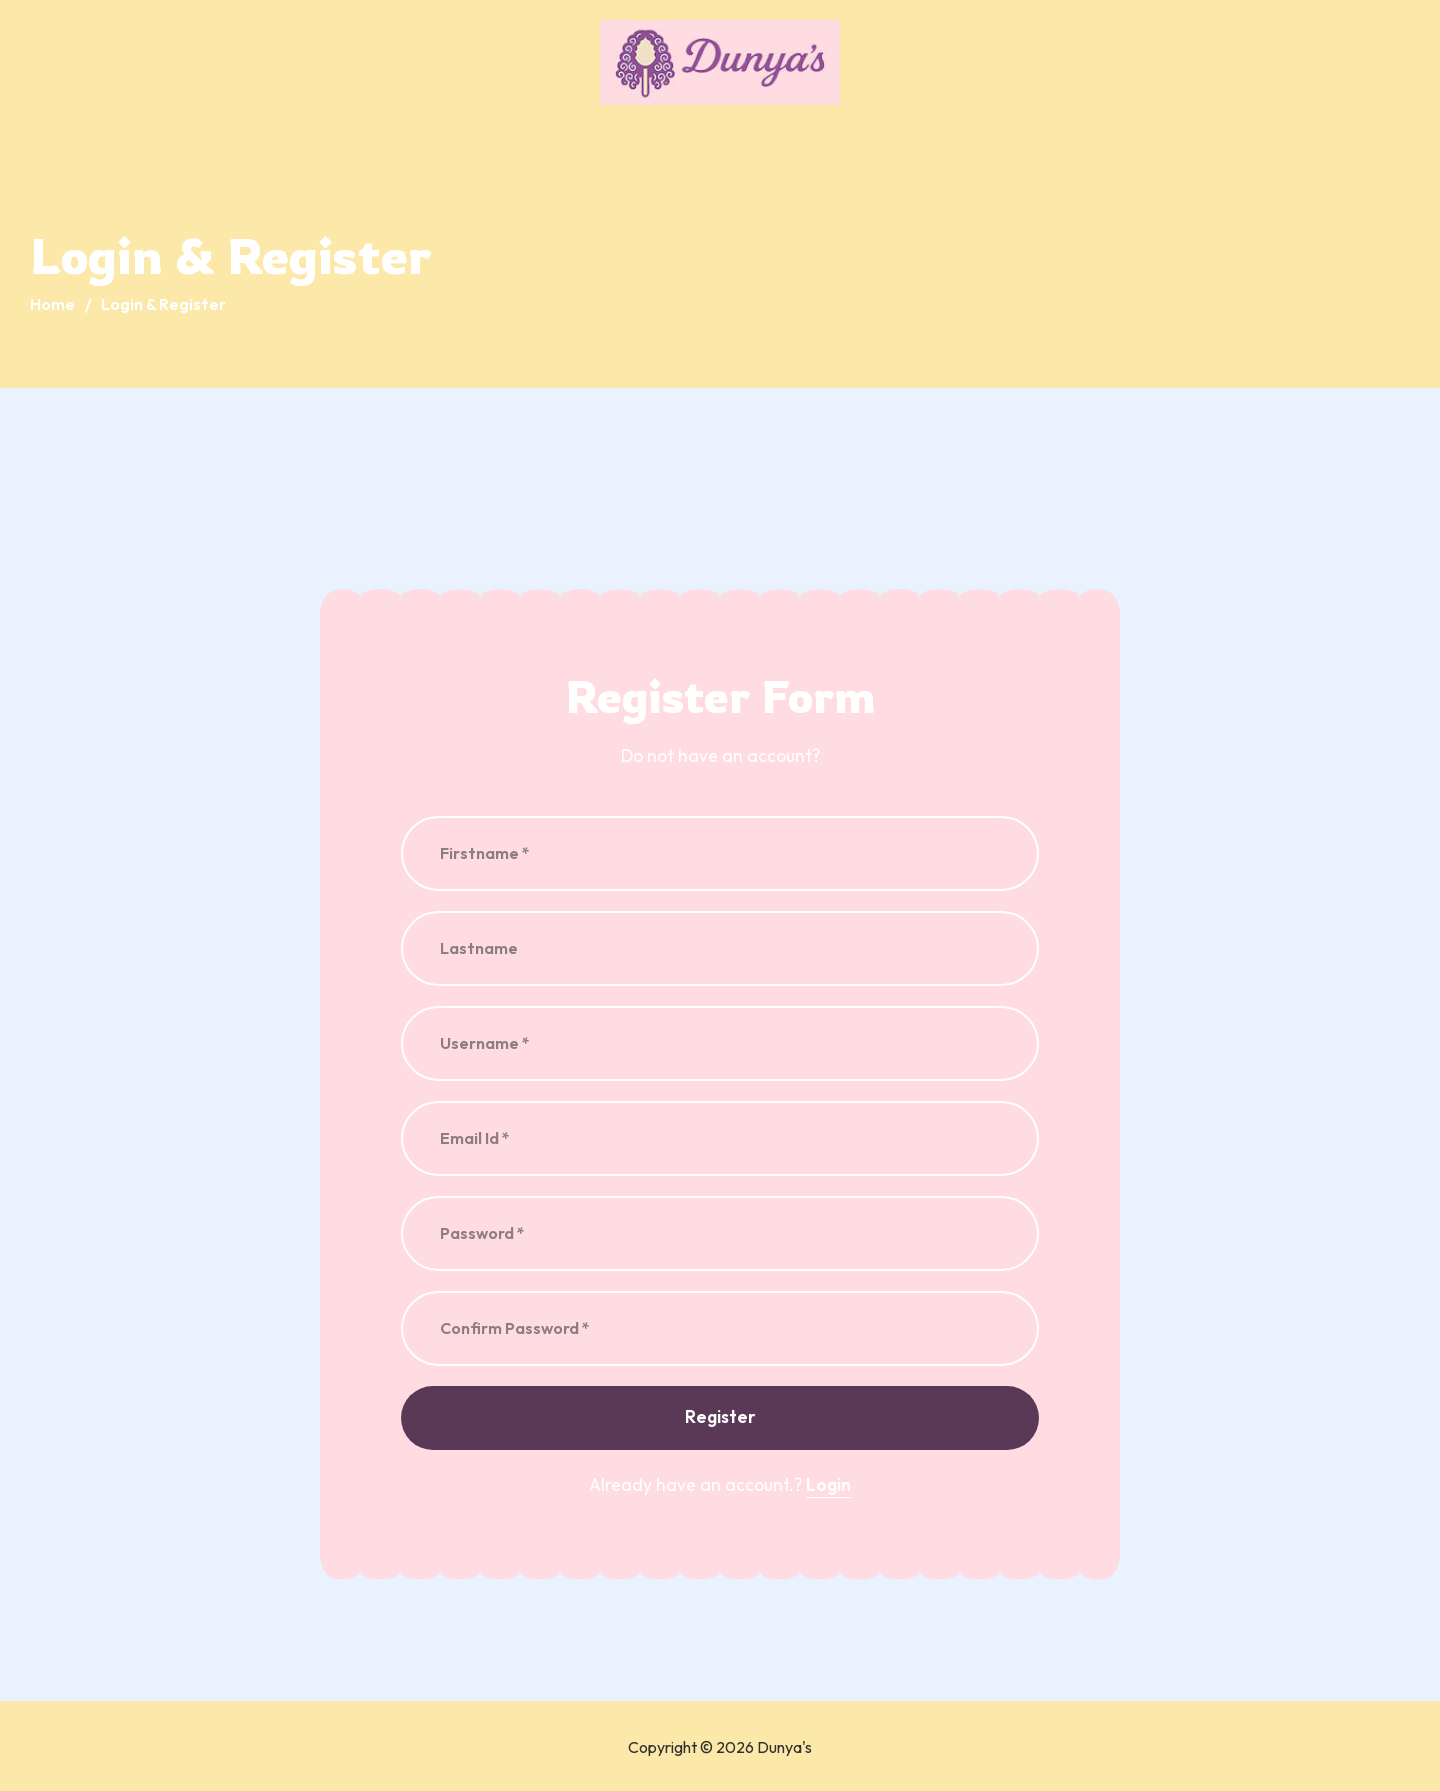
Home (52, 304)
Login (828, 1485)
